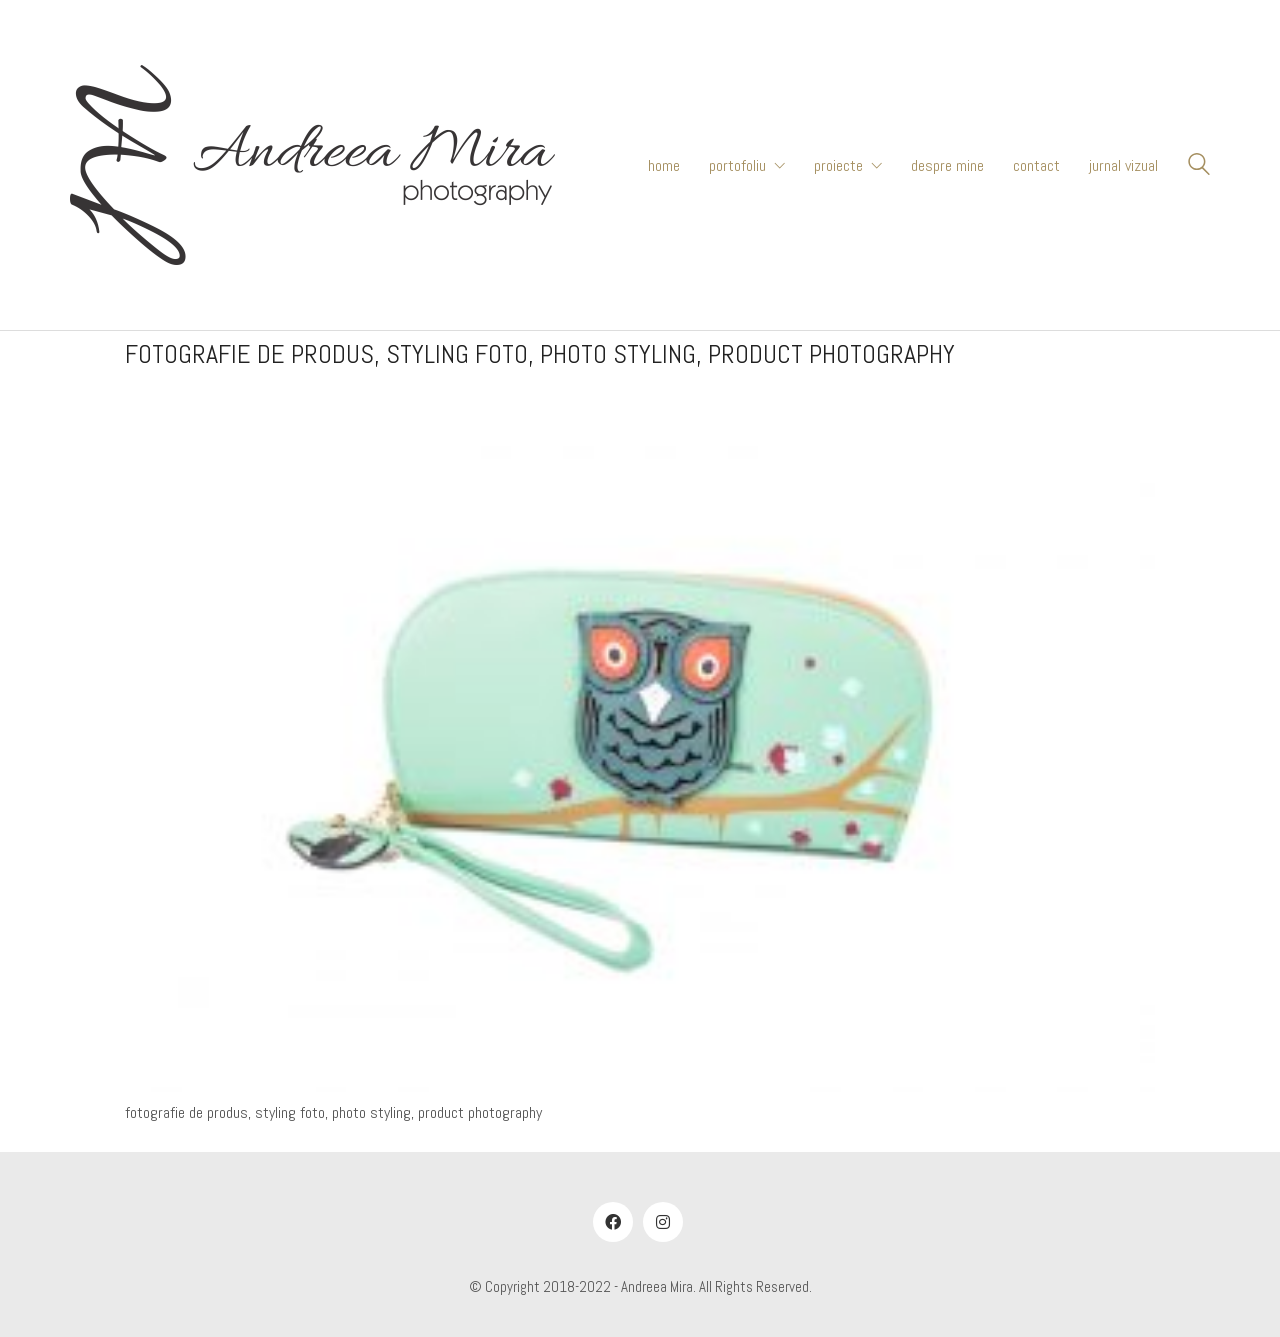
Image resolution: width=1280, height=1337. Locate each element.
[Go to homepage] (312, 165)
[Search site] (1199, 167)
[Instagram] (663, 1222)
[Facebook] (613, 1222)
